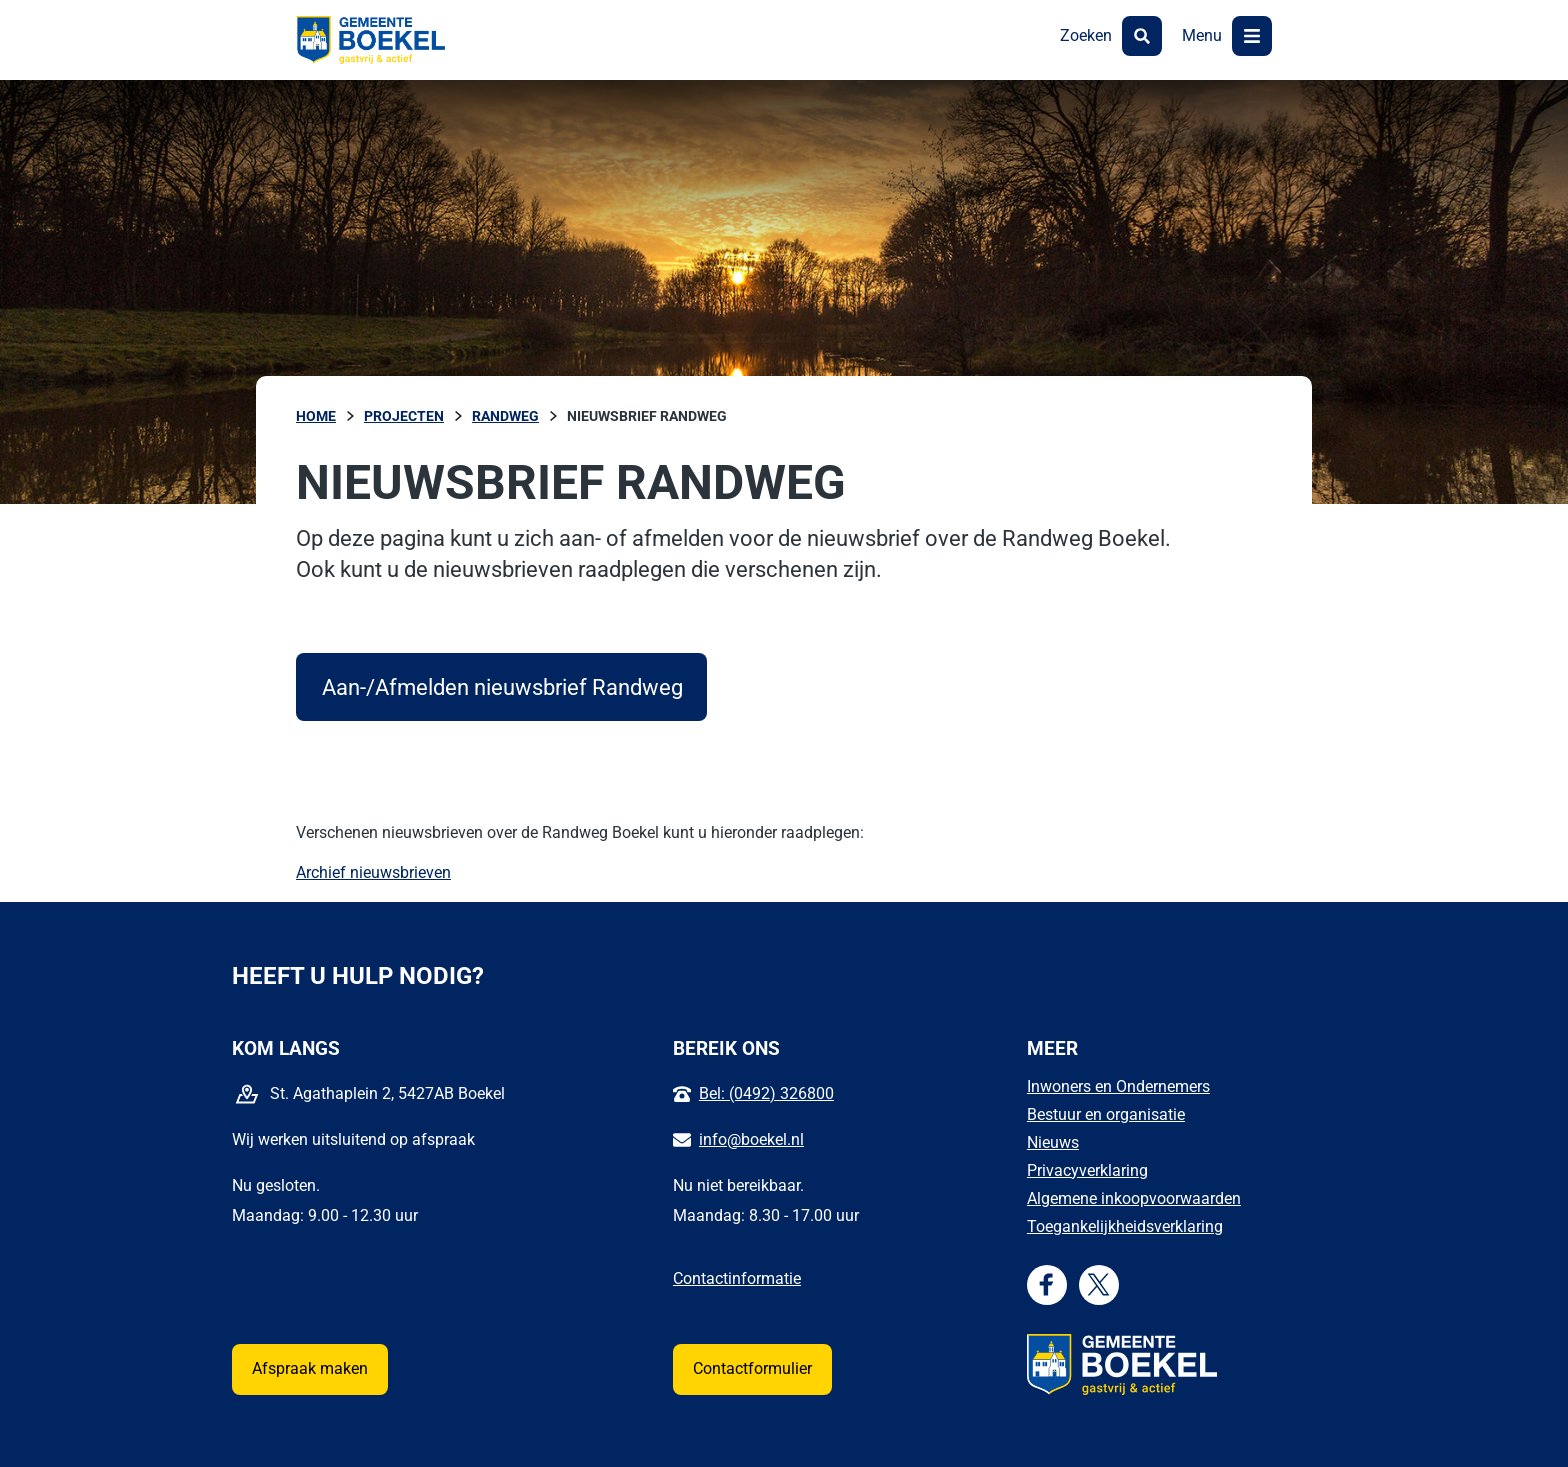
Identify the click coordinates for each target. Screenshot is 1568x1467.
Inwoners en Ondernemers (1118, 1086)
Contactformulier (752, 1368)
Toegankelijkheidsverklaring (1125, 1226)
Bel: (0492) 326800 (766, 1093)
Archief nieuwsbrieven (373, 872)
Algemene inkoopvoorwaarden (1134, 1198)
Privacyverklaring (1087, 1170)
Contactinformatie (737, 1278)
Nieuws (1053, 1142)
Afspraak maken (310, 1368)
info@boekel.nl (751, 1139)
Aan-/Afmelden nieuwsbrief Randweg (514, 687)
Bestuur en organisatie (1106, 1114)
